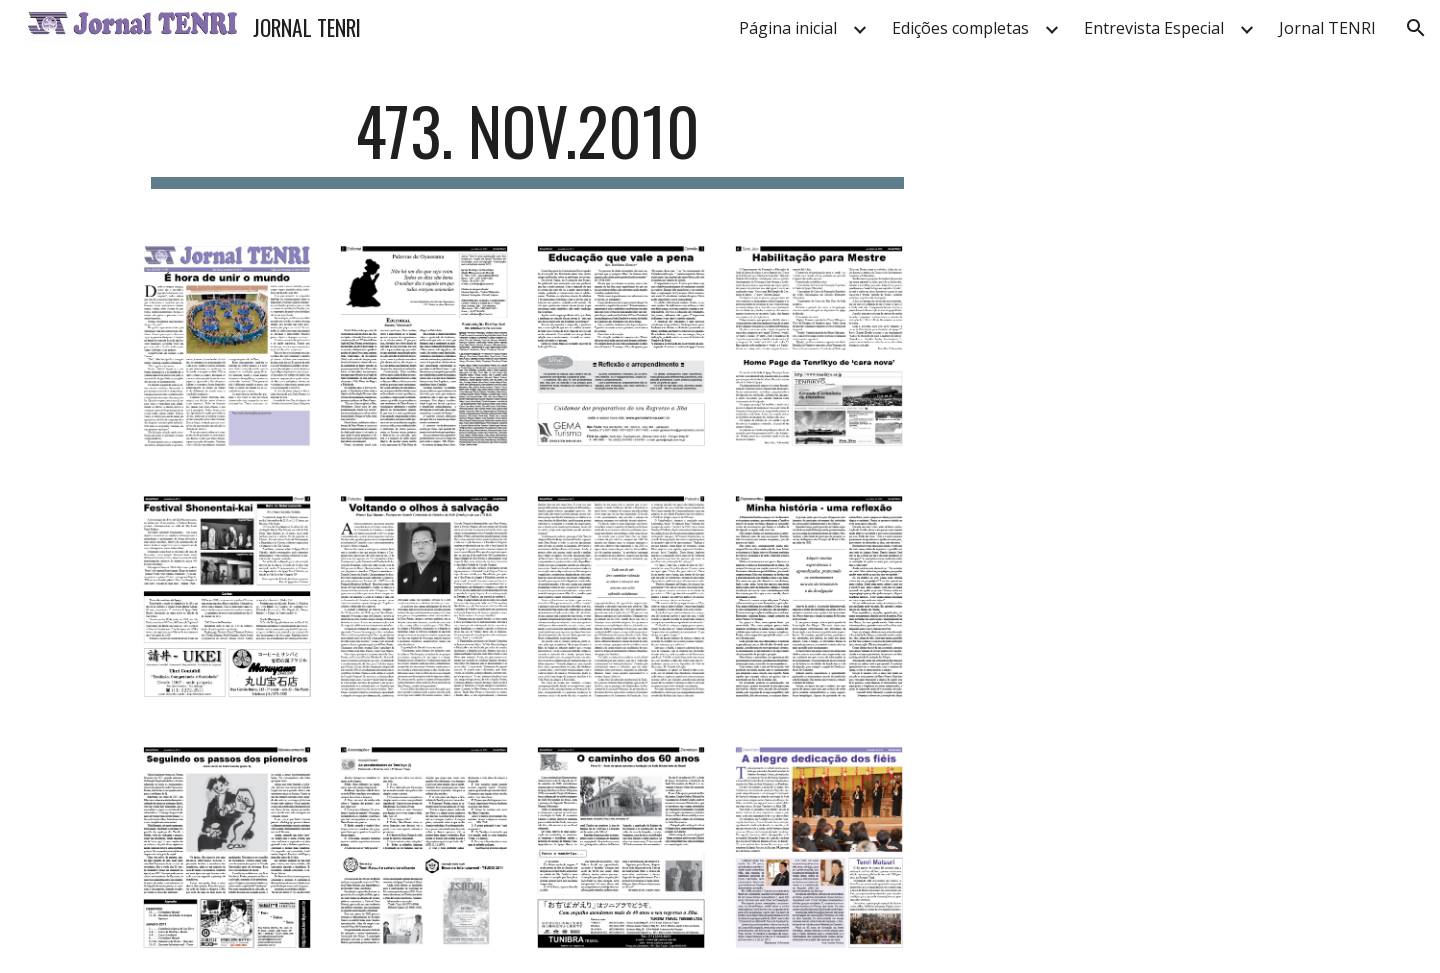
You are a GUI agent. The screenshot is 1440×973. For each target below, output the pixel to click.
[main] (528, 140)
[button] (1416, 28)
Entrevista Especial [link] (1154, 28)
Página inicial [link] (788, 28)
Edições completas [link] (960, 28)
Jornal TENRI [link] (1327, 28)
